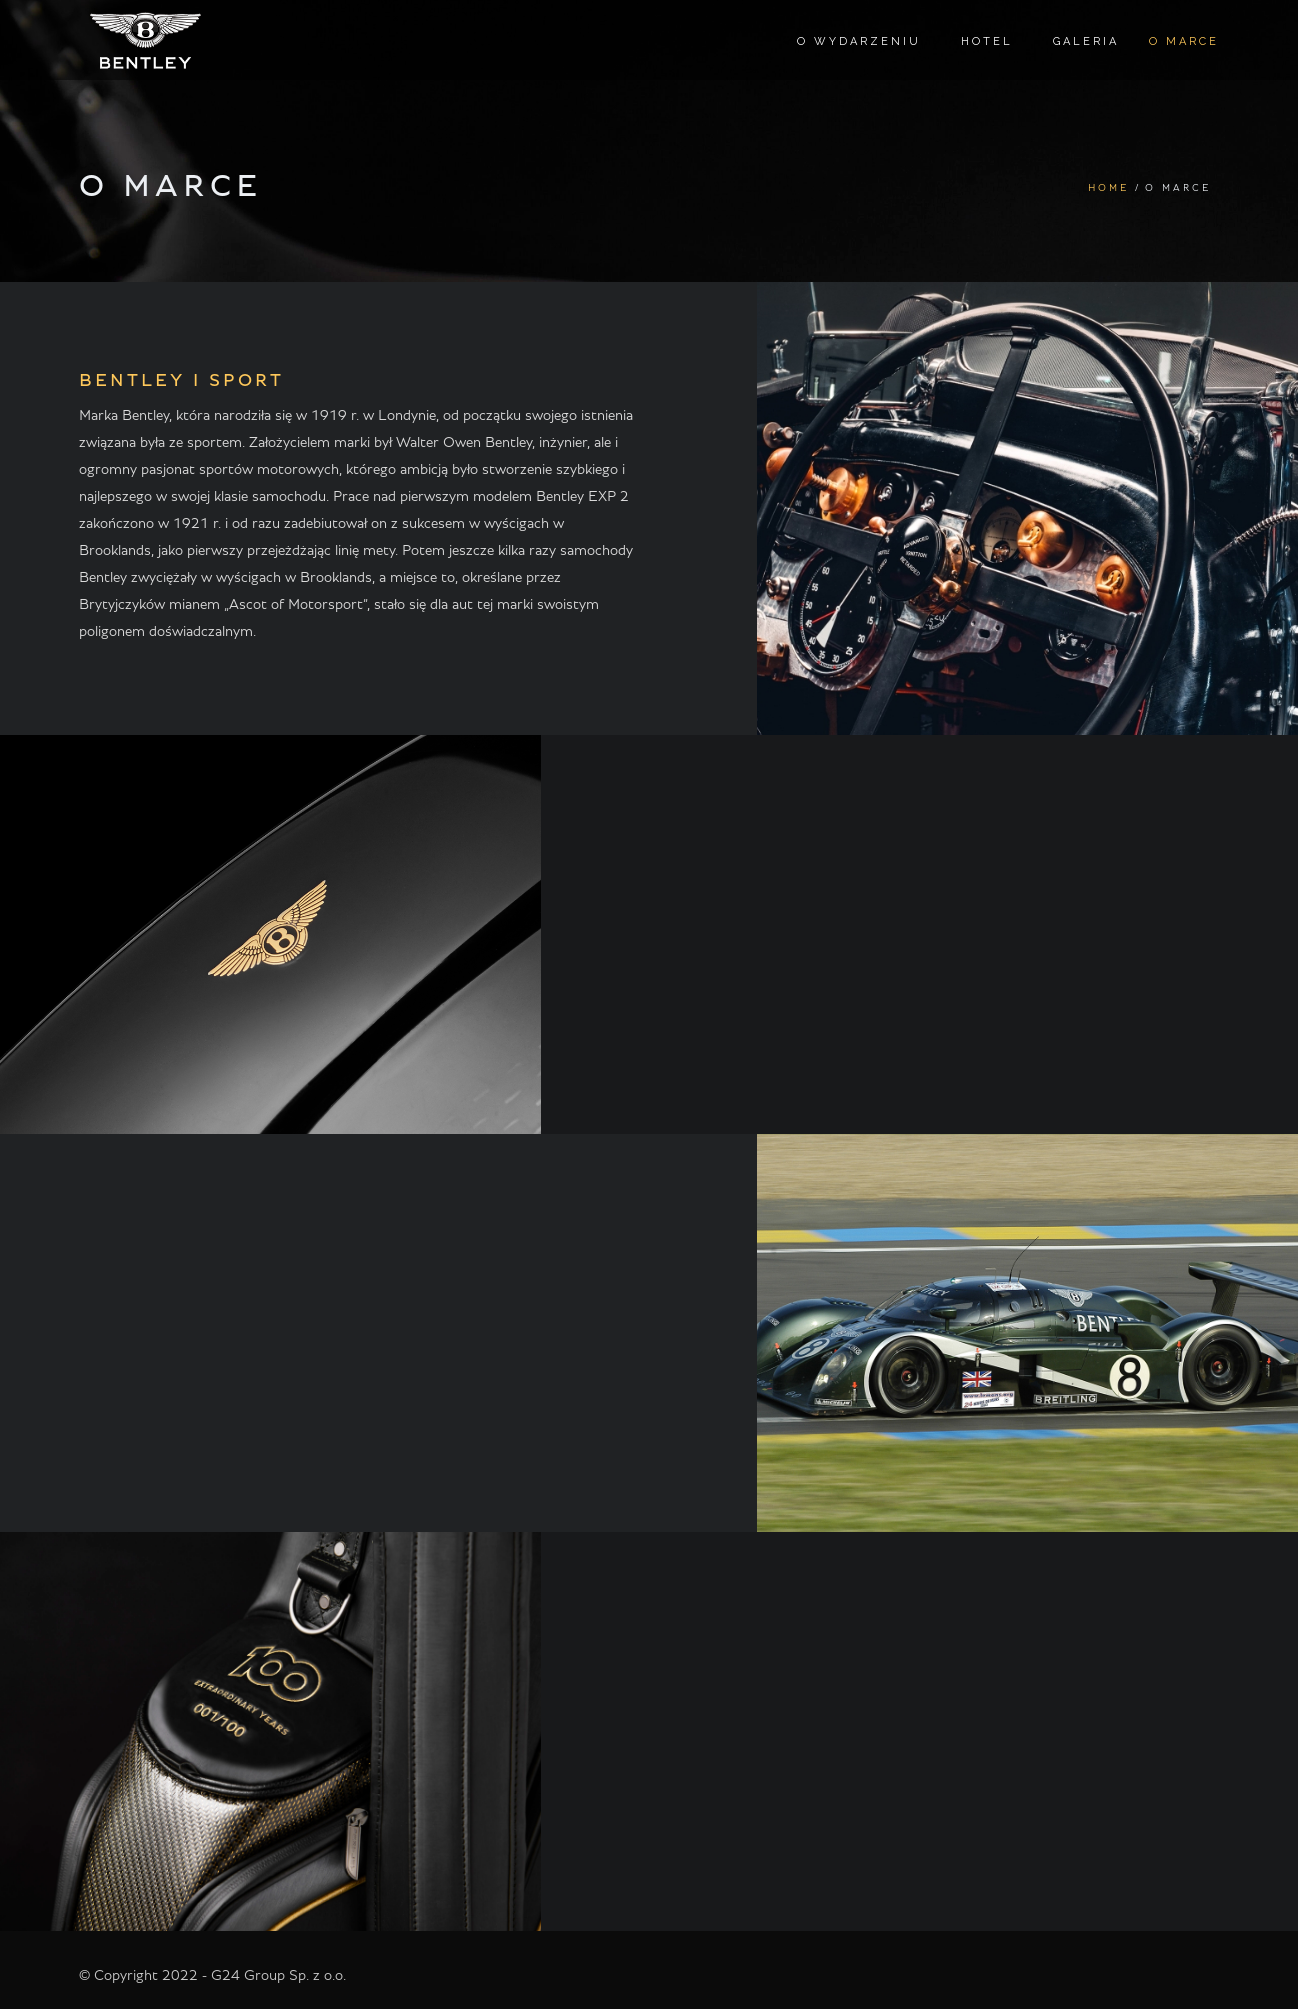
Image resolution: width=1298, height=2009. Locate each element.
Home (1109, 188)
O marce (1184, 41)
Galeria (1086, 41)
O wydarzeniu (859, 41)
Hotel (987, 41)
